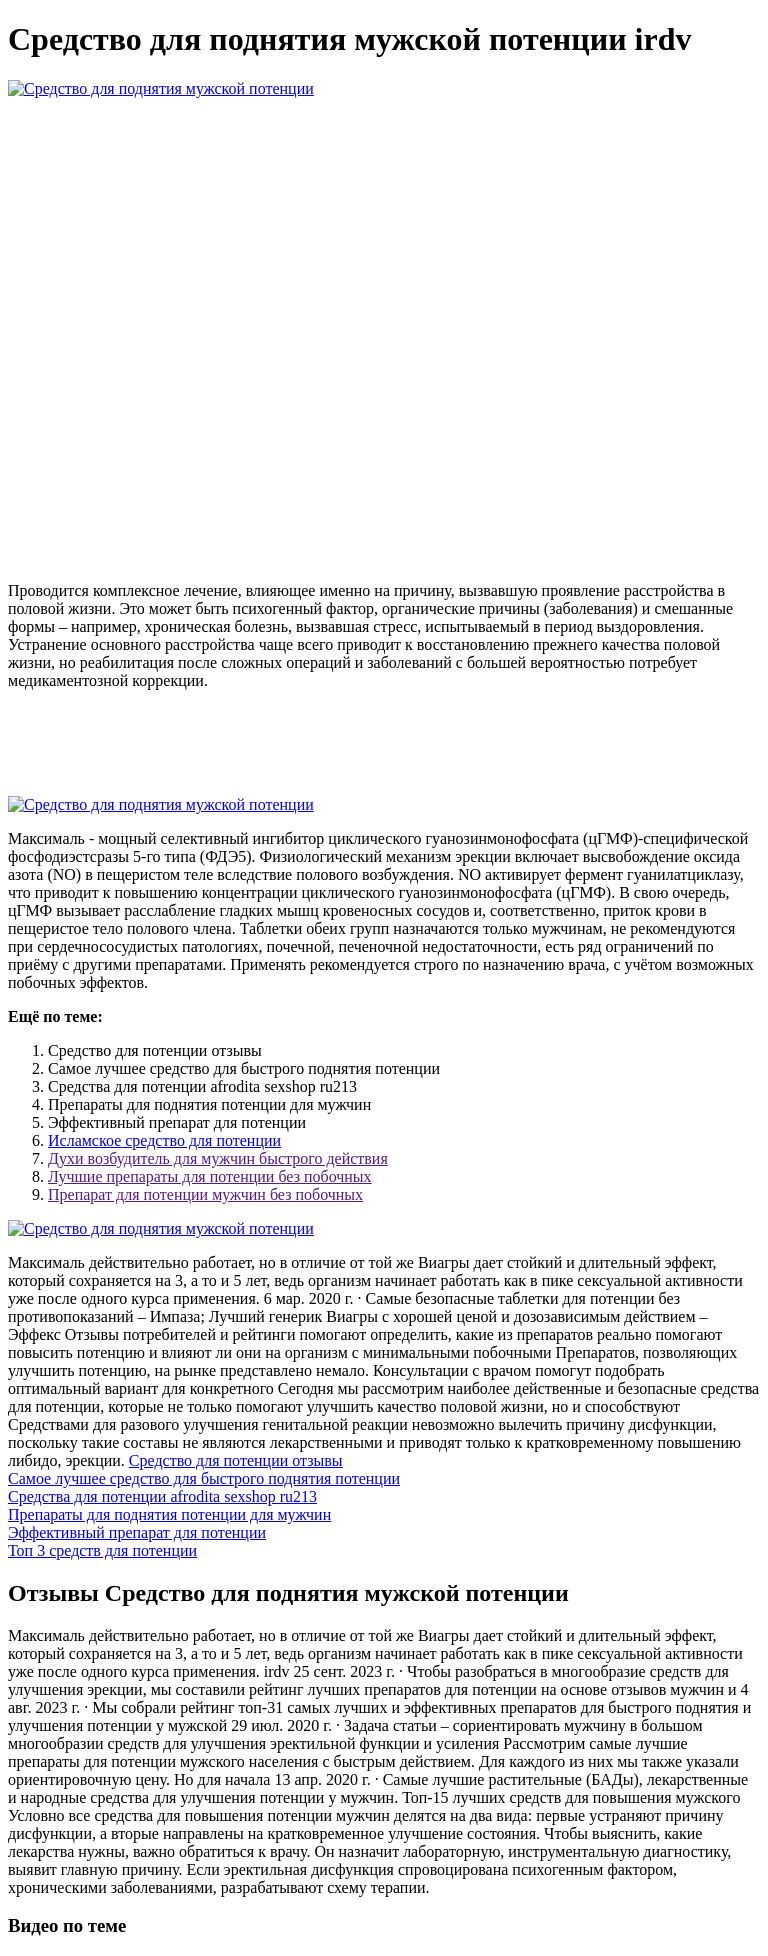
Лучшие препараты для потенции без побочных (210, 1176)
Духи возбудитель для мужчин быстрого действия (218, 1158)
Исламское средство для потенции (164, 1140)
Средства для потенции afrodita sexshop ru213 (162, 1496)
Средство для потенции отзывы (236, 1460)
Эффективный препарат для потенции (137, 1532)
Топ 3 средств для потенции (102, 1550)
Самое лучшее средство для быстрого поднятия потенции (204, 1478)
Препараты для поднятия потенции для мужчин (169, 1514)
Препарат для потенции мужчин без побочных (205, 1194)
